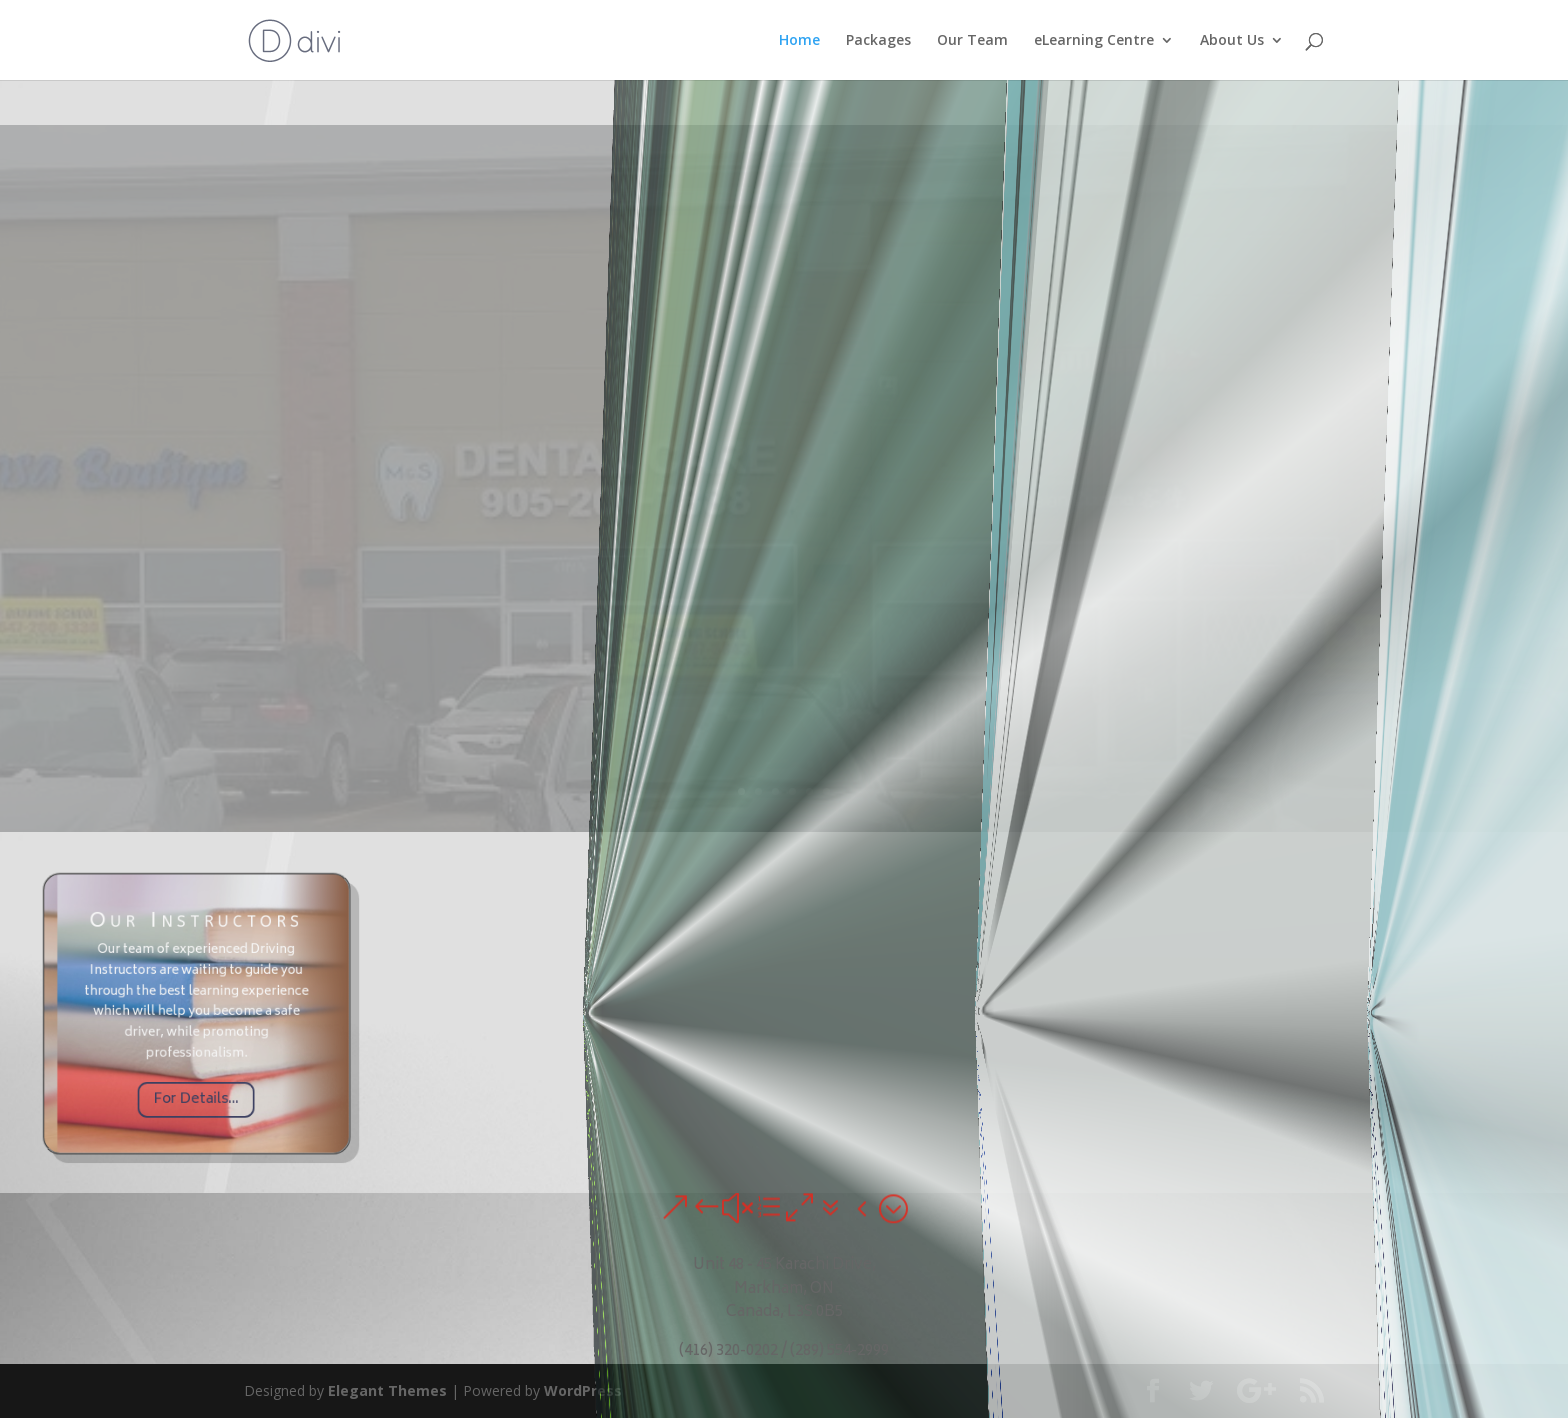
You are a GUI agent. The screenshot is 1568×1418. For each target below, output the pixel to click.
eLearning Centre (1094, 41)
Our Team (972, 41)
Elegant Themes (387, 1390)
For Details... (196, 1065)
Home (799, 41)
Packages (878, 41)
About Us (1232, 41)
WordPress (583, 1390)
